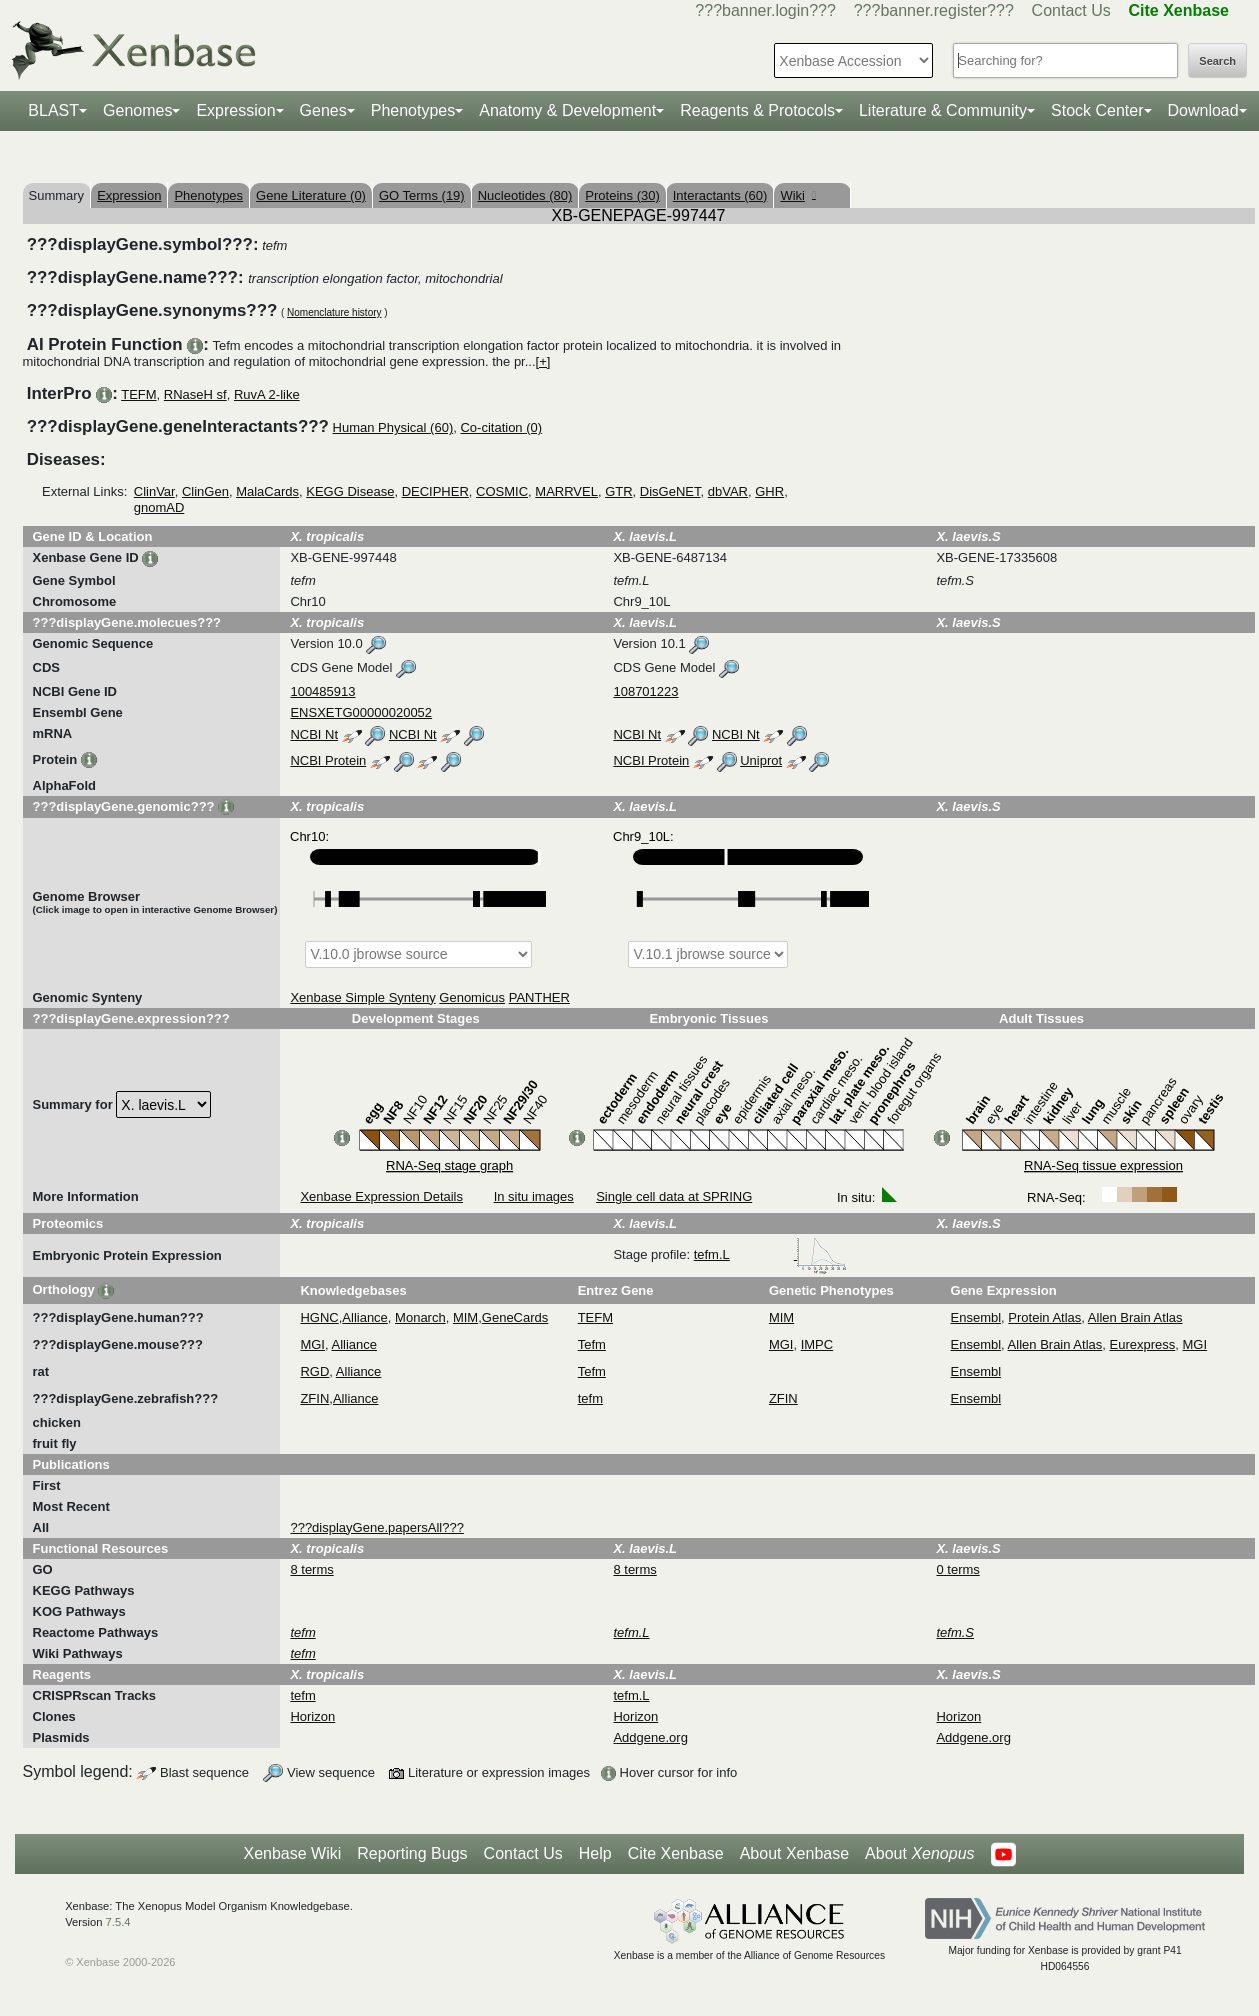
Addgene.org (650, 1737)
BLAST (53, 110)
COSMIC (502, 491)
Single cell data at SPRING (674, 1196)
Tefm (592, 1344)
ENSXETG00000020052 (361, 712)
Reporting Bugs (412, 1853)
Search (1217, 61)
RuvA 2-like (267, 394)
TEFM (138, 394)
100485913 (322, 691)
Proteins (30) (622, 195)
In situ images (534, 1196)
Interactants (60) (720, 195)
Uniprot (761, 760)
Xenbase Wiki (292, 1853)
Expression (235, 110)
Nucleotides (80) (525, 195)
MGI (312, 1344)
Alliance (365, 1317)
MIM (465, 1317)
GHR (769, 491)
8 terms (311, 1569)
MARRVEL (566, 491)
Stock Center (1097, 110)
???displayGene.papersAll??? (376, 1527)
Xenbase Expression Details (381, 1196)
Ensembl (976, 1317)
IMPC (817, 1344)
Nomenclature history (334, 312)
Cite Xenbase (676, 1853)
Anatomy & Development (567, 110)
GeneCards (515, 1317)
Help (595, 1853)
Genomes (137, 110)
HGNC (319, 1317)
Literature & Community (943, 110)
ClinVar (154, 491)
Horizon (312, 1716)
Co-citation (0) (501, 427)
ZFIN (314, 1398)
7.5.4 (118, 1922)
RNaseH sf (195, 394)
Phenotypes (413, 110)
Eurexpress (1143, 1344)
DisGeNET (670, 491)
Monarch (420, 1317)
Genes (323, 110)
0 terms (957, 1569)
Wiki (797, 195)
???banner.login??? (765, 10)
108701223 (645, 691)
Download (1203, 110)
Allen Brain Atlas (1135, 1317)
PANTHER (539, 997)
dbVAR (728, 491)
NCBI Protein (328, 760)
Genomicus (472, 997)
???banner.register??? (934, 10)
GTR (618, 491)
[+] (543, 361)
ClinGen (205, 491)
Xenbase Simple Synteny (362, 997)
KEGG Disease (350, 491)
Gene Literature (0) (311, 195)
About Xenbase (794, 1853)
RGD (314, 1371)
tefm (590, 1398)
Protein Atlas (1044, 1317)
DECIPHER (435, 491)
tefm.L (771, 1254)
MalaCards (267, 491)
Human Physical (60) (393, 427)
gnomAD (159, 507)
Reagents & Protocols (757, 110)
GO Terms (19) (422, 195)
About (919, 1854)
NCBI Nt (314, 734)
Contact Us (1071, 10)
